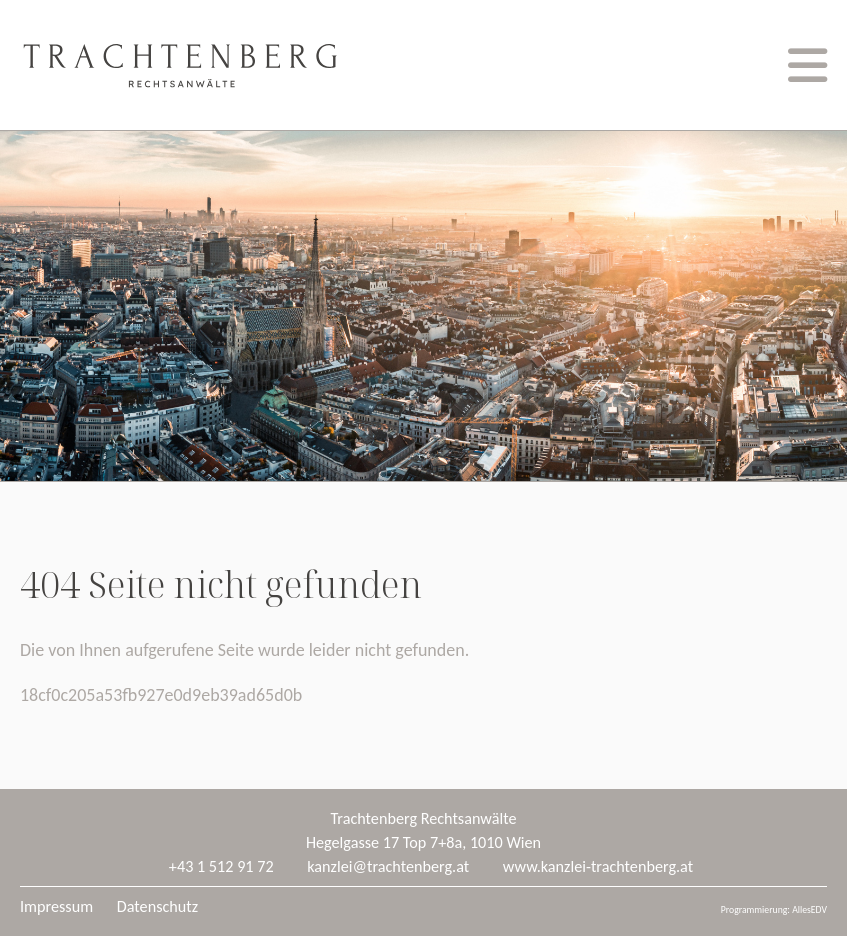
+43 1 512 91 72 (221, 866)
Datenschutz (157, 906)
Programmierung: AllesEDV (774, 910)
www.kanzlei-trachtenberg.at (598, 866)
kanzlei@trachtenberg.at (388, 866)
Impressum (56, 906)
